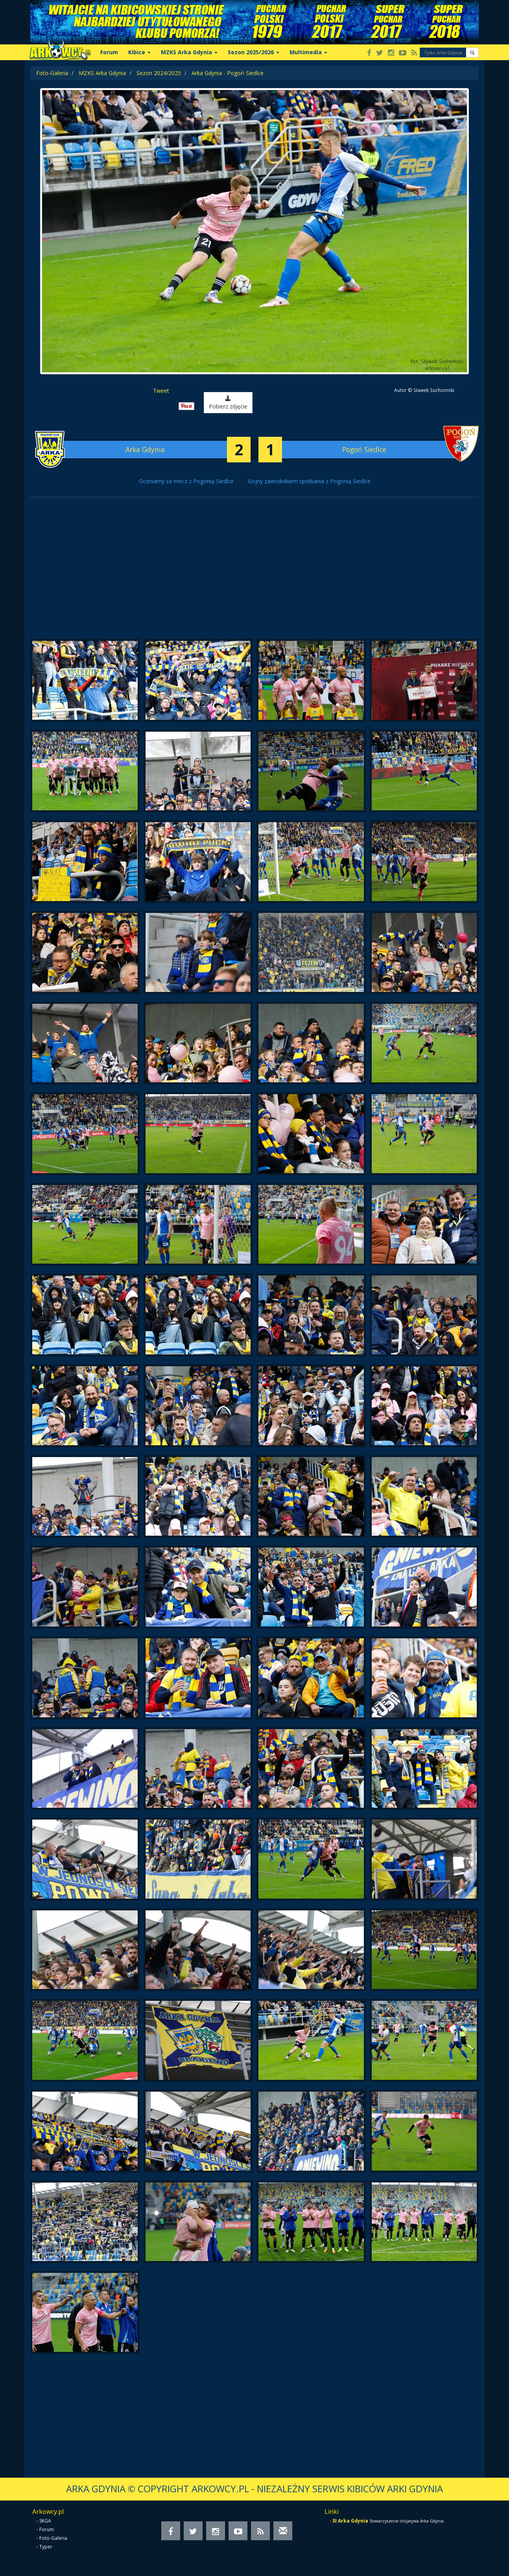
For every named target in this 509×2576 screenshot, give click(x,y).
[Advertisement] (254, 572)
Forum (109, 52)
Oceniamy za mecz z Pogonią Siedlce (186, 481)
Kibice (139, 52)
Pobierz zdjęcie (228, 403)
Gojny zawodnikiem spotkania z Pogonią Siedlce (309, 481)
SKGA (45, 2520)
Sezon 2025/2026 (253, 52)
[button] (472, 52)
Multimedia (308, 52)
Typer (45, 2546)
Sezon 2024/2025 (158, 73)
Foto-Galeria (52, 73)
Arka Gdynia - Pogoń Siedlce (228, 73)
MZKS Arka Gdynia (189, 52)
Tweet (161, 390)
